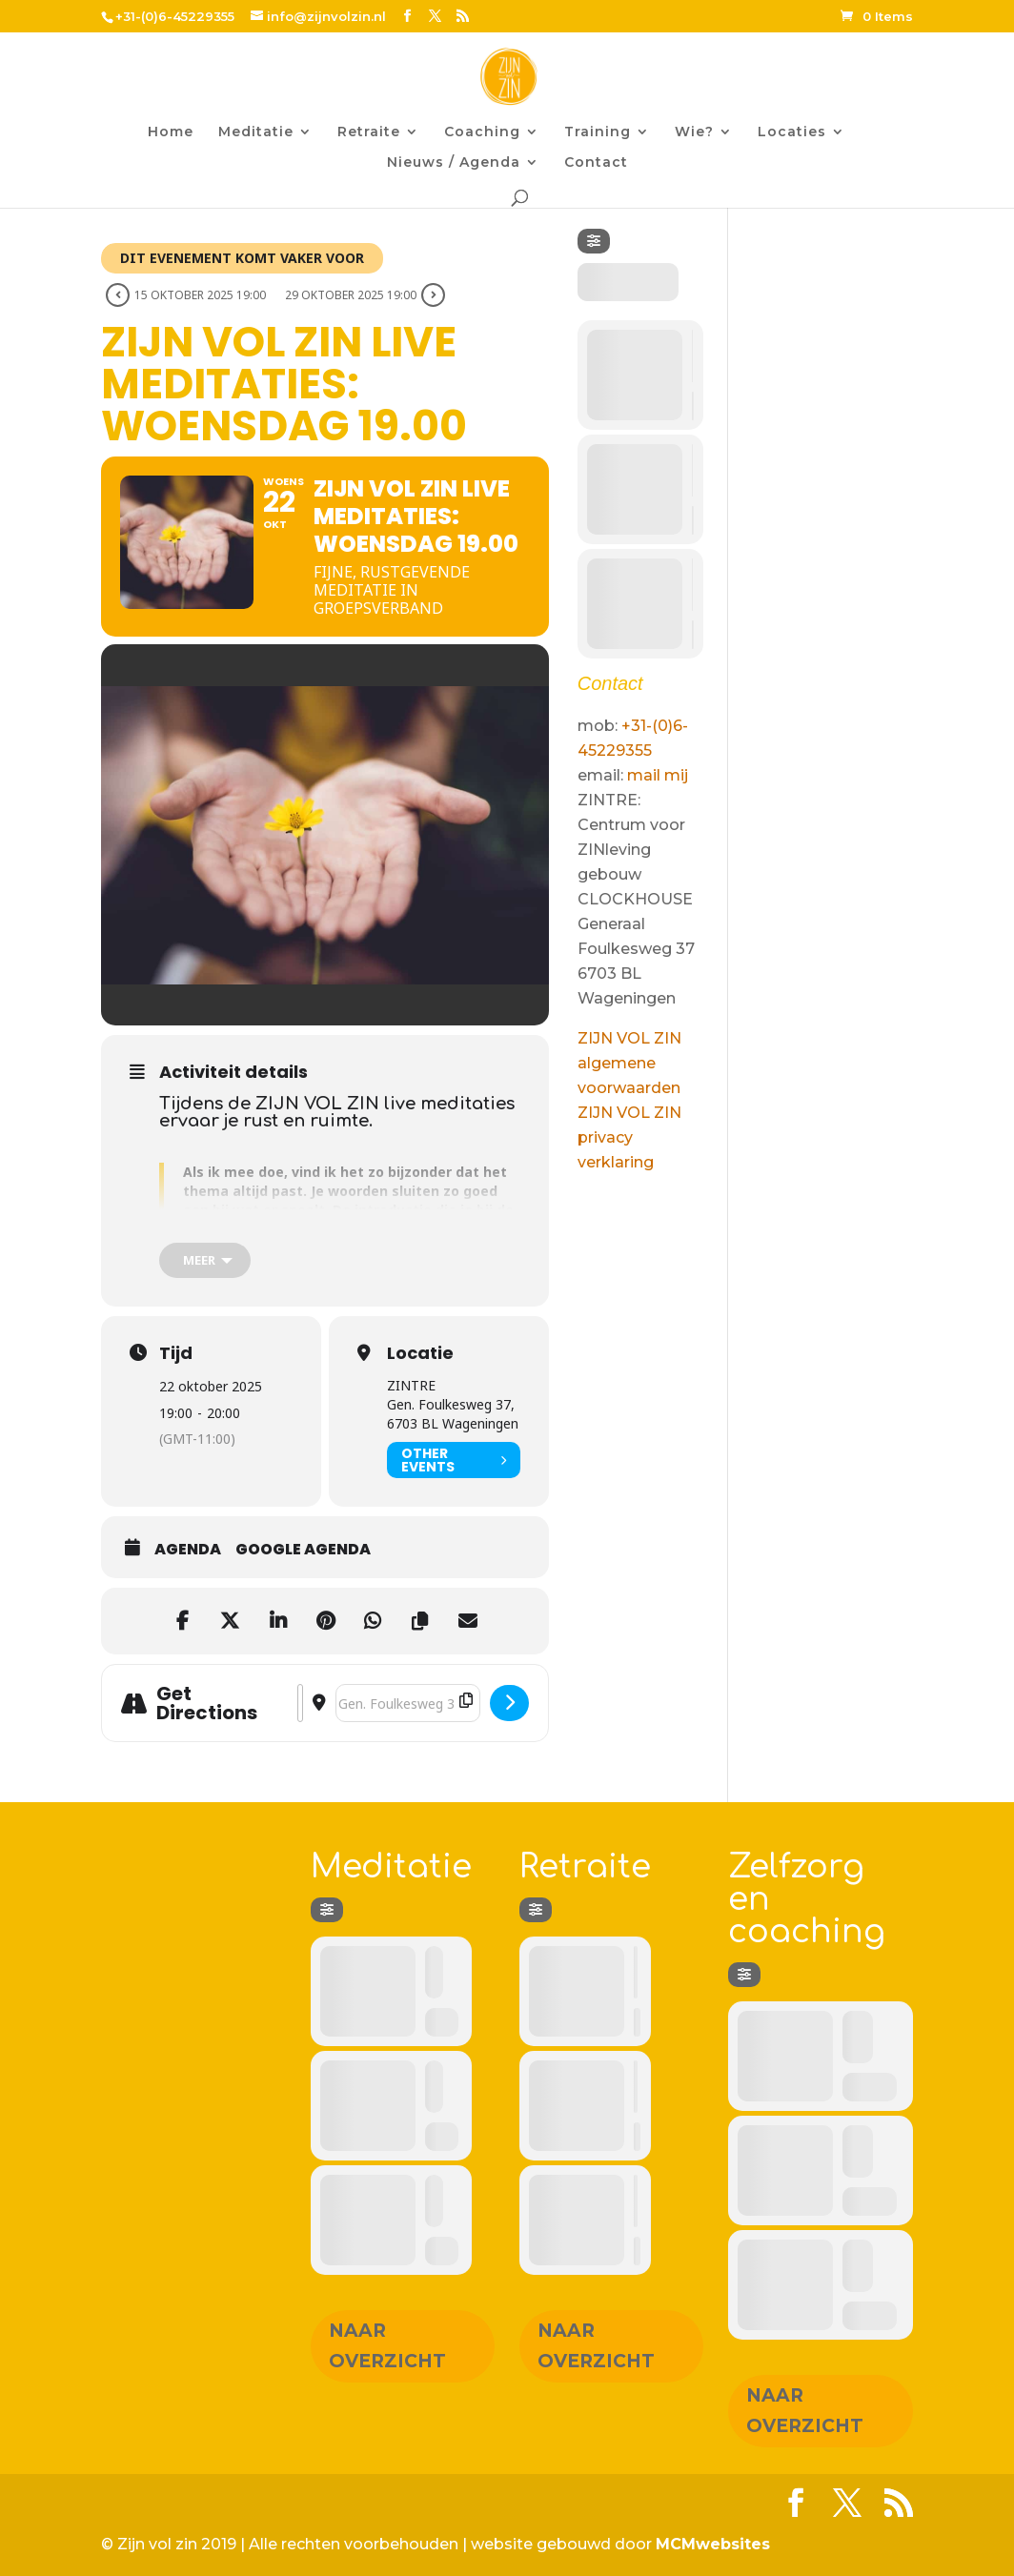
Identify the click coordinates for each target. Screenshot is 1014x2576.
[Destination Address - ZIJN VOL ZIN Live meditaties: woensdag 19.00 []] (407, 1703)
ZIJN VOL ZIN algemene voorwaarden (629, 1063)
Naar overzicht (387, 2346)
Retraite (368, 132)
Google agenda (303, 1549)
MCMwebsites (713, 2544)
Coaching (482, 132)
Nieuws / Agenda (453, 163)
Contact (596, 163)
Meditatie (256, 132)
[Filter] (594, 241)
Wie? (694, 132)
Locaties (792, 132)
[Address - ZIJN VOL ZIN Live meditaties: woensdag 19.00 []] (300, 1703)
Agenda (187, 1549)
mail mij (657, 775)
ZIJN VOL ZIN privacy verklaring (629, 1137)
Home (170, 132)
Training (597, 132)
